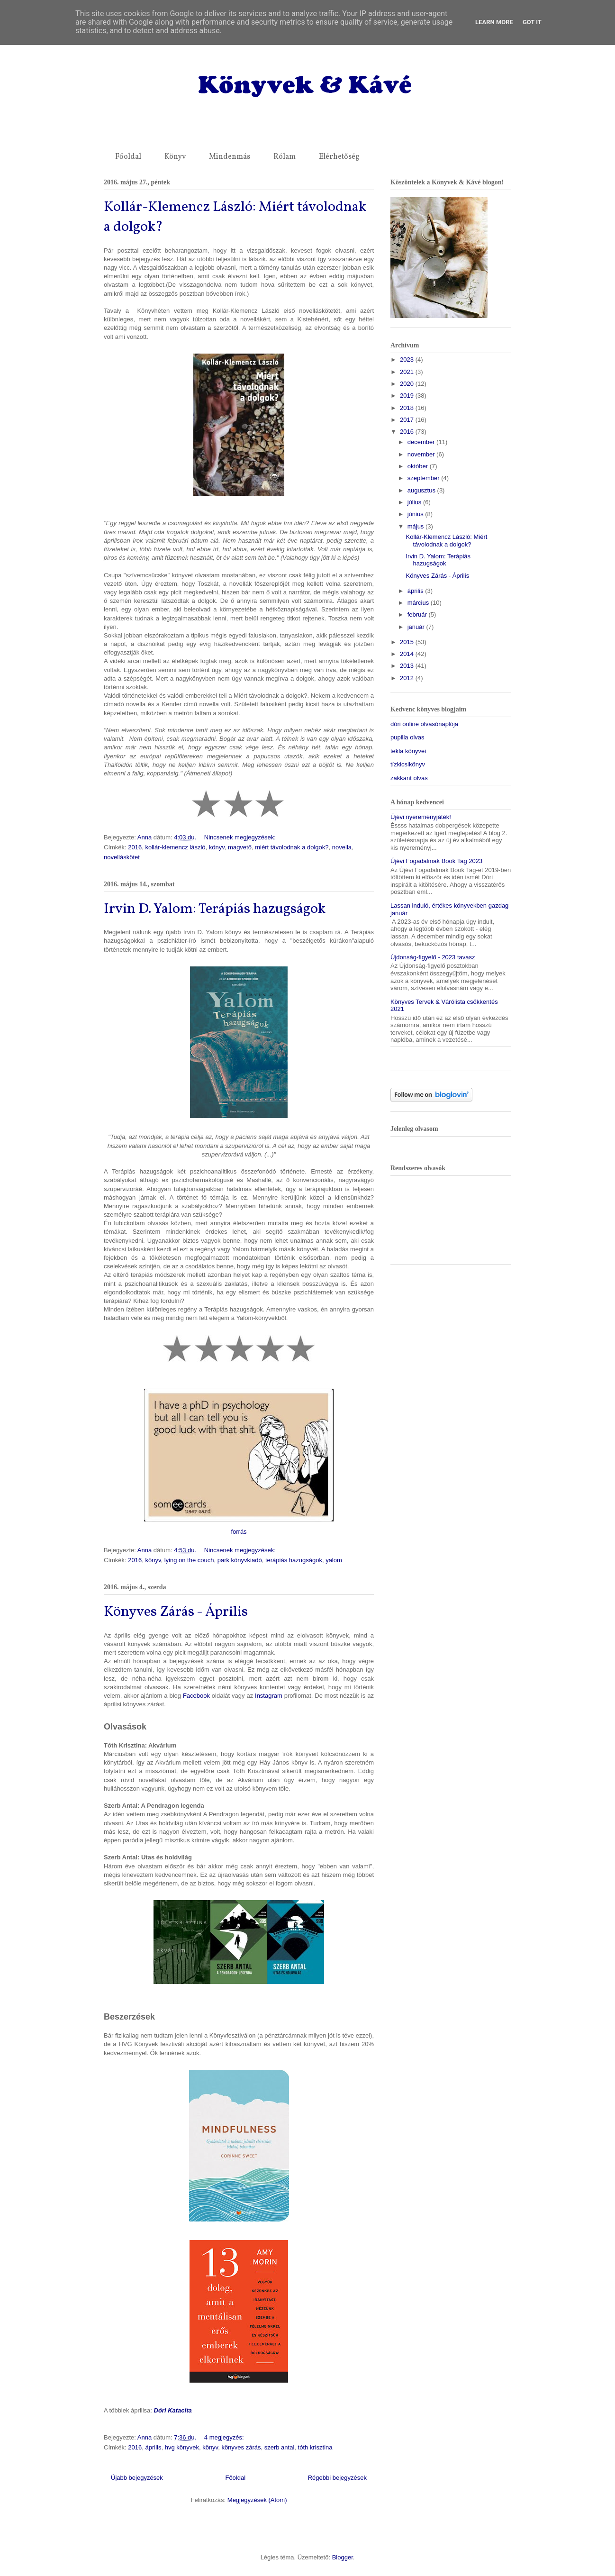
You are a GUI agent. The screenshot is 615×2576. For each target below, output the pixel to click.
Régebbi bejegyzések (337, 2477)
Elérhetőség (339, 157)
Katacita (180, 2410)
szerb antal (279, 2447)
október (418, 466)
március (419, 602)
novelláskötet (122, 857)
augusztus (422, 490)
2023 (408, 359)
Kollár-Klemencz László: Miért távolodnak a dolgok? (446, 540)
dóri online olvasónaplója (424, 724)
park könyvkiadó (239, 1560)
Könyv (175, 157)
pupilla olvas (407, 737)
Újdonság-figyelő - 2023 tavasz (432, 957)
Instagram (268, 1695)
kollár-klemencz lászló (175, 847)
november (421, 454)
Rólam (284, 157)
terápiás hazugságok (293, 1560)
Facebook (196, 1695)
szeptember (424, 478)
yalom (334, 1560)
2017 (408, 419)
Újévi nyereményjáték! (420, 816)
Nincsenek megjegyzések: (241, 837)
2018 (408, 407)
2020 (408, 383)
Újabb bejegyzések (137, 2477)
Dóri (160, 2410)
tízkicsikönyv (407, 764)
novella (342, 847)
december (421, 442)
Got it (532, 22)
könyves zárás (241, 2447)
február (418, 614)
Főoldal (128, 157)
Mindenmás (229, 157)
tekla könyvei (408, 751)
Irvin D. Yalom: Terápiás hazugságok (215, 909)
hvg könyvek (182, 2447)
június (416, 514)
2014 (408, 653)
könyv (217, 847)
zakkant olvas (409, 778)
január (416, 626)
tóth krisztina (315, 2447)
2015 (408, 642)
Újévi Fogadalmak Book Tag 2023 (436, 861)
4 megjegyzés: (224, 2437)
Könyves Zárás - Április (176, 1612)
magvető (240, 847)
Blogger (342, 2557)
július (415, 502)
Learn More (494, 22)
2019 (408, 395)
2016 (135, 847)
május (416, 526)
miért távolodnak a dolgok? (291, 847)
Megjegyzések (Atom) (257, 2499)
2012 (408, 678)
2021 (408, 371)
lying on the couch (189, 1560)
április (153, 2447)
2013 (408, 665)
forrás (238, 1531)
